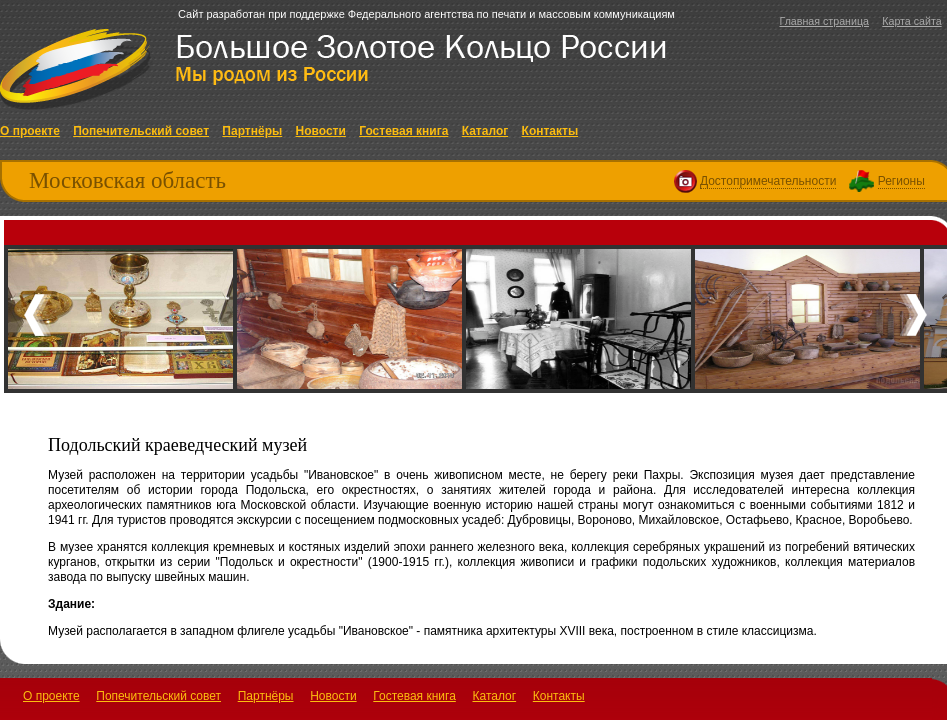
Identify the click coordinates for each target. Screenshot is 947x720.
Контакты (550, 131)
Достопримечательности (768, 181)
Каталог (485, 131)
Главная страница (823, 21)
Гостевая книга (403, 131)
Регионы (901, 181)
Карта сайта (911, 21)
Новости (321, 131)
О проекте (30, 131)
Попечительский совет (141, 131)
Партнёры (252, 131)
